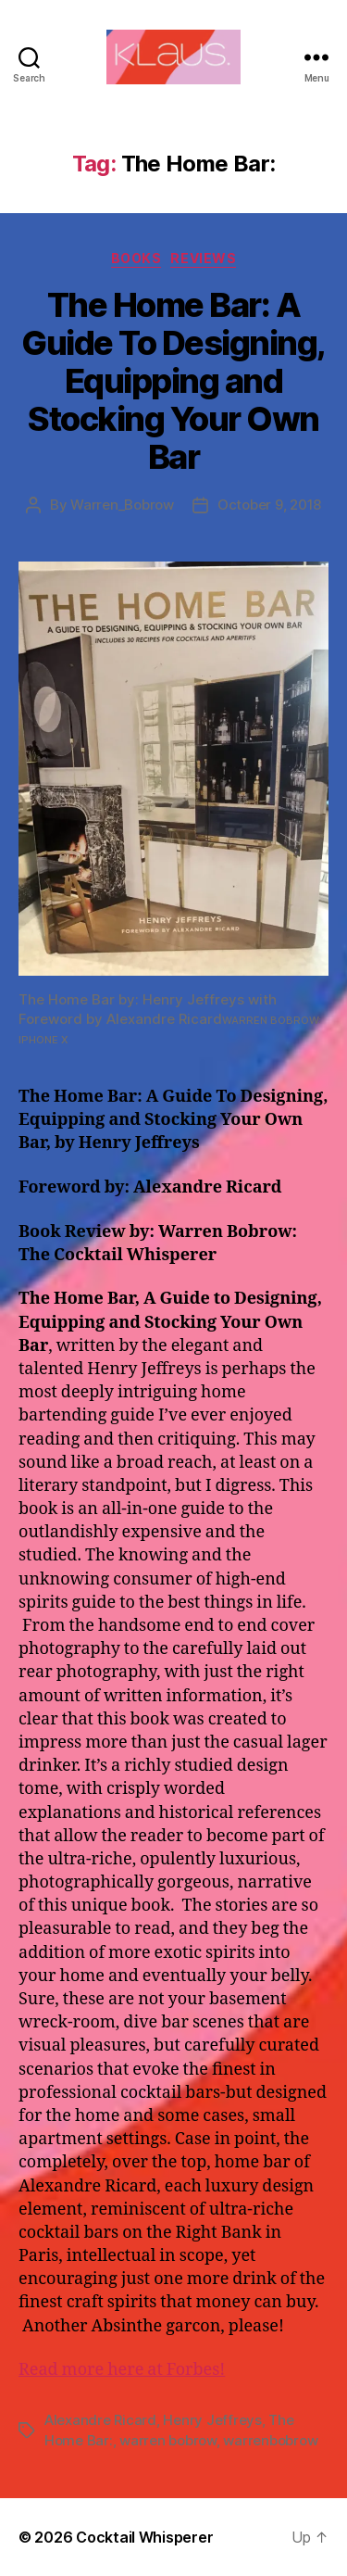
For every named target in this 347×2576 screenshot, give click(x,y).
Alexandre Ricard (100, 2420)
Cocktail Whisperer (144, 2537)
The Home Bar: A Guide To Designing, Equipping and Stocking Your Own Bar (173, 380)
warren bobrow (168, 2440)
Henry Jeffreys (212, 2420)
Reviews (203, 258)
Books (136, 258)
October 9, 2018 (269, 504)
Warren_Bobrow (122, 504)
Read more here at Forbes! (122, 2369)
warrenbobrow (270, 2440)
